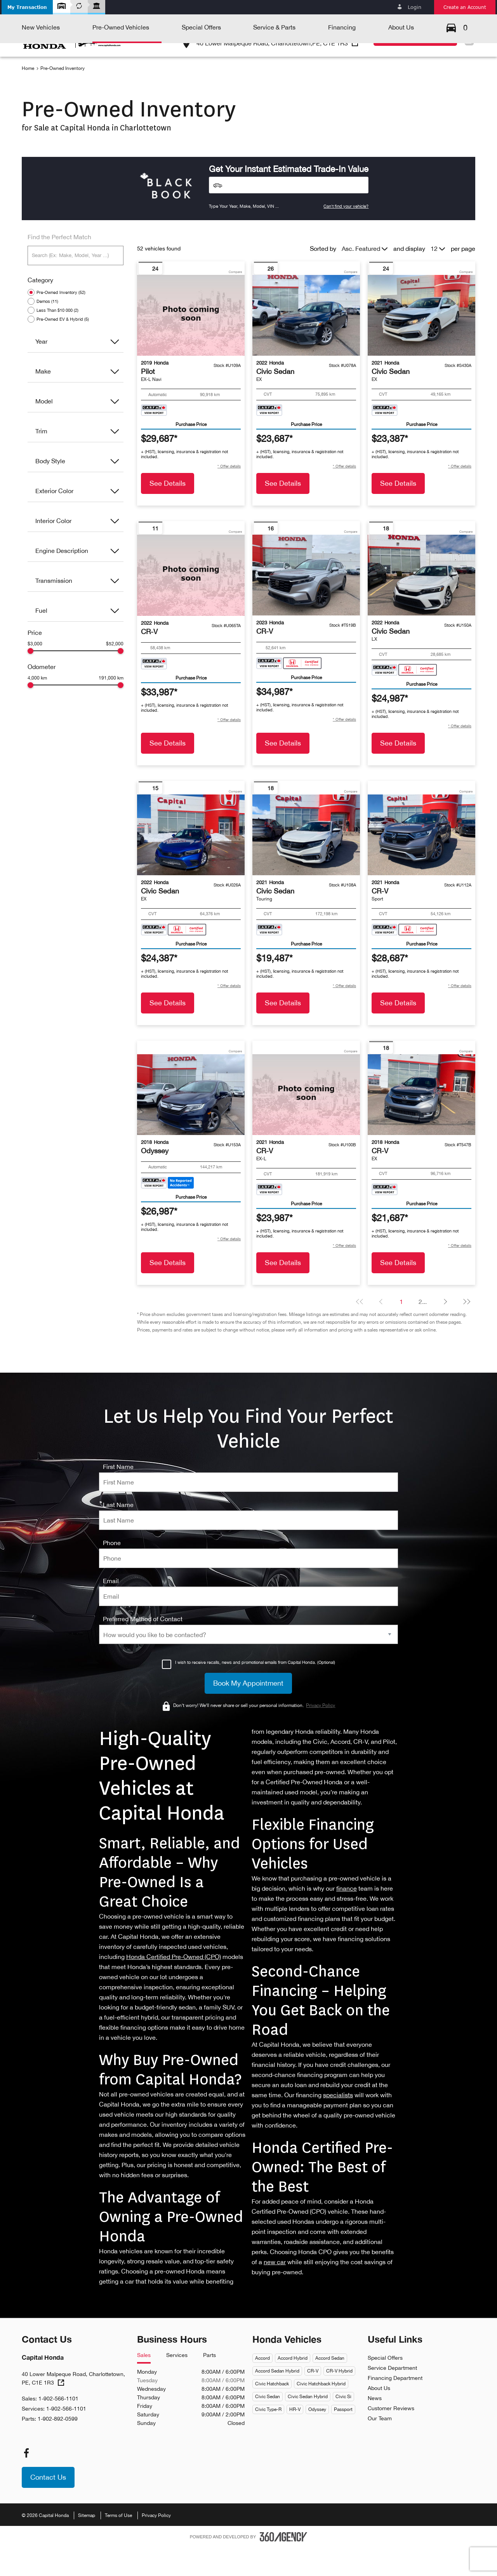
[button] (27, 7)
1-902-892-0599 (58, 2447)
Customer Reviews (391, 2437)
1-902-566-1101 (327, 26)
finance (346, 1917)
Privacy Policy (156, 2544)
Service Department (392, 2396)
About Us (379, 2417)
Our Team (380, 2447)
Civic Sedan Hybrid (308, 2425)
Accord (262, 2387)
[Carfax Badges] (154, 439)
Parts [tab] (209, 2384)
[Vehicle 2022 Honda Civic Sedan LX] (421, 603)
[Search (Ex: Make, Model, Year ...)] (75, 284)
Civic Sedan (267, 2425)
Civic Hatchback (272, 2412)
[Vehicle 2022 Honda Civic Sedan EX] (306, 344)
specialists (338, 2123)
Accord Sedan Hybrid (277, 2399)
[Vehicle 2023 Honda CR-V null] (306, 603)
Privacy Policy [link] (320, 1734)
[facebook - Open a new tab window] (26, 2481)
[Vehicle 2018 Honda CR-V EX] (421, 1123)
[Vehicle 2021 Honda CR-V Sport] (421, 863)
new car (275, 2290)
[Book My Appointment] (248, 1712)
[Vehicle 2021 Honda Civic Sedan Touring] (306, 863)
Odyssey (317, 2438)
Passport (343, 2438)
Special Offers (385, 2386)
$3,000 (35, 672)
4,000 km (37, 706)
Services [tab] (177, 2384)
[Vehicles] (288, 213)
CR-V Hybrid (339, 2399)
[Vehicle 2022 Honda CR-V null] (191, 603)
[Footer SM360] (283, 2565)
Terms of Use (118, 2544)
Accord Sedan (329, 2387)
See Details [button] (167, 512)
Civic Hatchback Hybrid (321, 2412)
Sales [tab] (144, 2384)
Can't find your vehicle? (345, 235)
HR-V (295, 2438)
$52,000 (114, 672)
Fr (468, 40)
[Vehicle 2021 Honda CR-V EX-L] (306, 1123)
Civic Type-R (268, 2438)
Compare (235, 300)
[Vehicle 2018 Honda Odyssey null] (191, 1123)
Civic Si (343, 2425)
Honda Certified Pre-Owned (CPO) (173, 1985)
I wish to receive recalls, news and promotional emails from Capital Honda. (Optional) (255, 1691)
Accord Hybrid (293, 2387)
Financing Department (395, 2407)
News (375, 2427)
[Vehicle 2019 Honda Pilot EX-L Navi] (191, 344)
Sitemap (86, 2544)
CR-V (312, 2399)
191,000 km (111, 706)
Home (28, 97)
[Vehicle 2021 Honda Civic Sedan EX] (421, 344)
